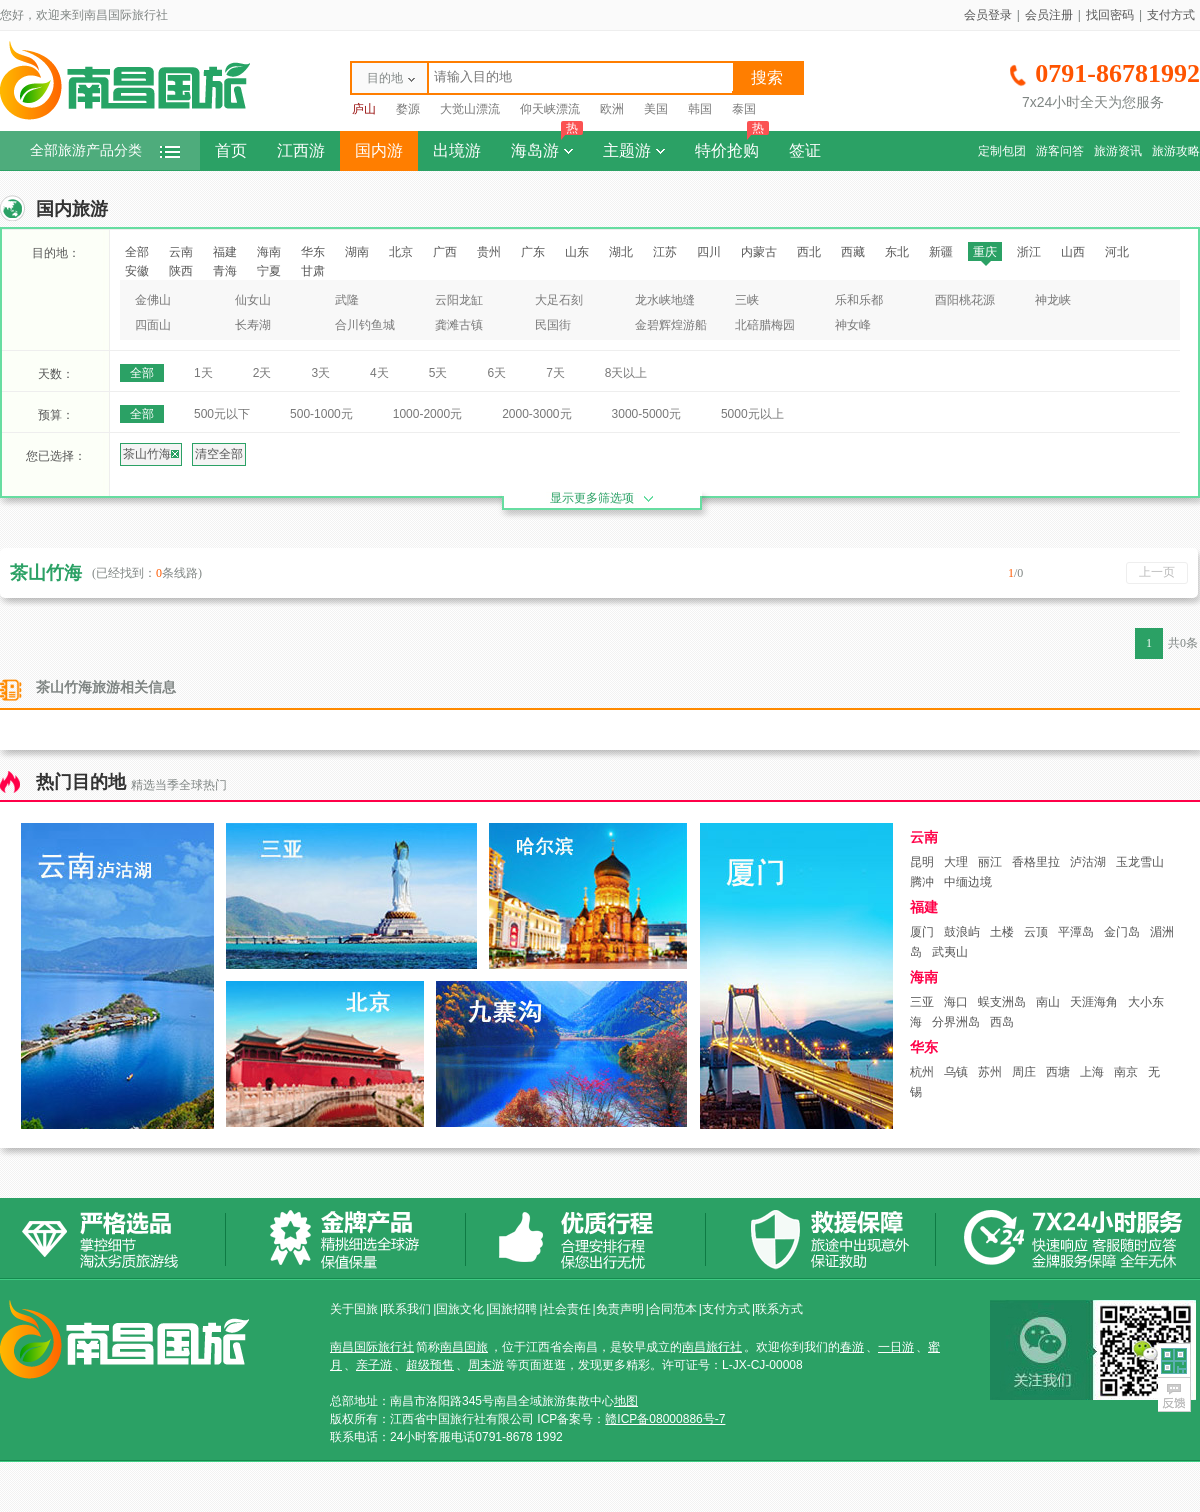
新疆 (941, 252)
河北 (1117, 252)
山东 (577, 252)
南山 (1048, 1002)
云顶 (1036, 932)
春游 (852, 1347)
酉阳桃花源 (965, 300)
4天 (379, 373)
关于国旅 (354, 1309)
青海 (225, 271)
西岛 (1002, 1022)
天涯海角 (1094, 1002)
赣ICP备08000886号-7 (665, 1419)
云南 (181, 252)
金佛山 (153, 300)
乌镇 (956, 1072)
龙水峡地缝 (665, 300)
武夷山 (950, 952)
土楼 (1002, 932)
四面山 (153, 325)
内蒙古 (759, 252)
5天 (438, 373)
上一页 (1157, 572)
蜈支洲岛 (1002, 1002)
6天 (496, 373)
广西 (445, 252)
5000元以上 (752, 414)
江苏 (665, 252)
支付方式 (1171, 15)
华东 (313, 252)
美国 (656, 109)
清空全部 (219, 454)
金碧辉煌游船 (671, 325)
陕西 (181, 271)
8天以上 (626, 373)
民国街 (553, 325)
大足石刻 (559, 300)
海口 (956, 1002)
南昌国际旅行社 (372, 1347)
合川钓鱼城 (365, 325)
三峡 (747, 300)
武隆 (347, 300)
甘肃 (313, 271)
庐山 (364, 109)
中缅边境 (968, 882)
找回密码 (1110, 15)
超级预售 (430, 1365)
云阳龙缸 (459, 300)
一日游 (896, 1347)
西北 (809, 252)
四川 (709, 252)
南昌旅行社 (712, 1347)
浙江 (1029, 252)
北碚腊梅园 (765, 325)
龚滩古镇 (459, 325)
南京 (1126, 1072)
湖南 (357, 252)
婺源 (408, 109)
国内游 (379, 150)
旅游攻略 (1176, 151)
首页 (231, 150)
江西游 (301, 150)
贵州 (489, 252)
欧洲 (612, 109)
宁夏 (269, 271)
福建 (225, 252)
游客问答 (1060, 151)
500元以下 (222, 414)
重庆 (985, 252)
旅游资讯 (1118, 151)
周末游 (486, 1365)
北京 (401, 252)
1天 (203, 373)
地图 (626, 1401)
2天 (262, 373)
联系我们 (407, 1309)
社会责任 (567, 1309)
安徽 (137, 271)
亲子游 (374, 1365)
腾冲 (922, 882)
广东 (533, 252)
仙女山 (253, 300)
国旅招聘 (513, 1309)
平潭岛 (1076, 932)
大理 (956, 862)
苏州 (990, 1072)
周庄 (1024, 1072)
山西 (1073, 252)
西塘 (1058, 1072)
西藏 (853, 252)
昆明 (922, 862)
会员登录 (988, 15)
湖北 (621, 252)
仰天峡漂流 (550, 109)
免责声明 (620, 1309)
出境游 (457, 150)
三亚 (922, 1002)
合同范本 (673, 1309)
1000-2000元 (427, 414)
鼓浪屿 (962, 932)
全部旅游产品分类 (105, 150)
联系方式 (779, 1309)
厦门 (922, 932)
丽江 (990, 862)
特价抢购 (732, 145)
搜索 (767, 77)
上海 (1092, 1072)
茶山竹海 (151, 454)
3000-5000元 (646, 414)
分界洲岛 (956, 1022)
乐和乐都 (859, 300)
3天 (320, 373)
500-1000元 (321, 414)
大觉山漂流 (470, 109)
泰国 (744, 109)
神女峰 (853, 325)
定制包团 (1002, 151)
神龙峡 (1053, 300)
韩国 (700, 109)
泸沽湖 (1088, 862)
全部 (137, 252)
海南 (269, 252)
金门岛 (1122, 932)
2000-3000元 (536, 414)
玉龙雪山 (1140, 862)
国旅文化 (460, 1309)
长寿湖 (253, 325)
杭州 (922, 1072)
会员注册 (1049, 15)
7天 (555, 373)
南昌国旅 (464, 1347)
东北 (897, 252)
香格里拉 (1036, 862)
